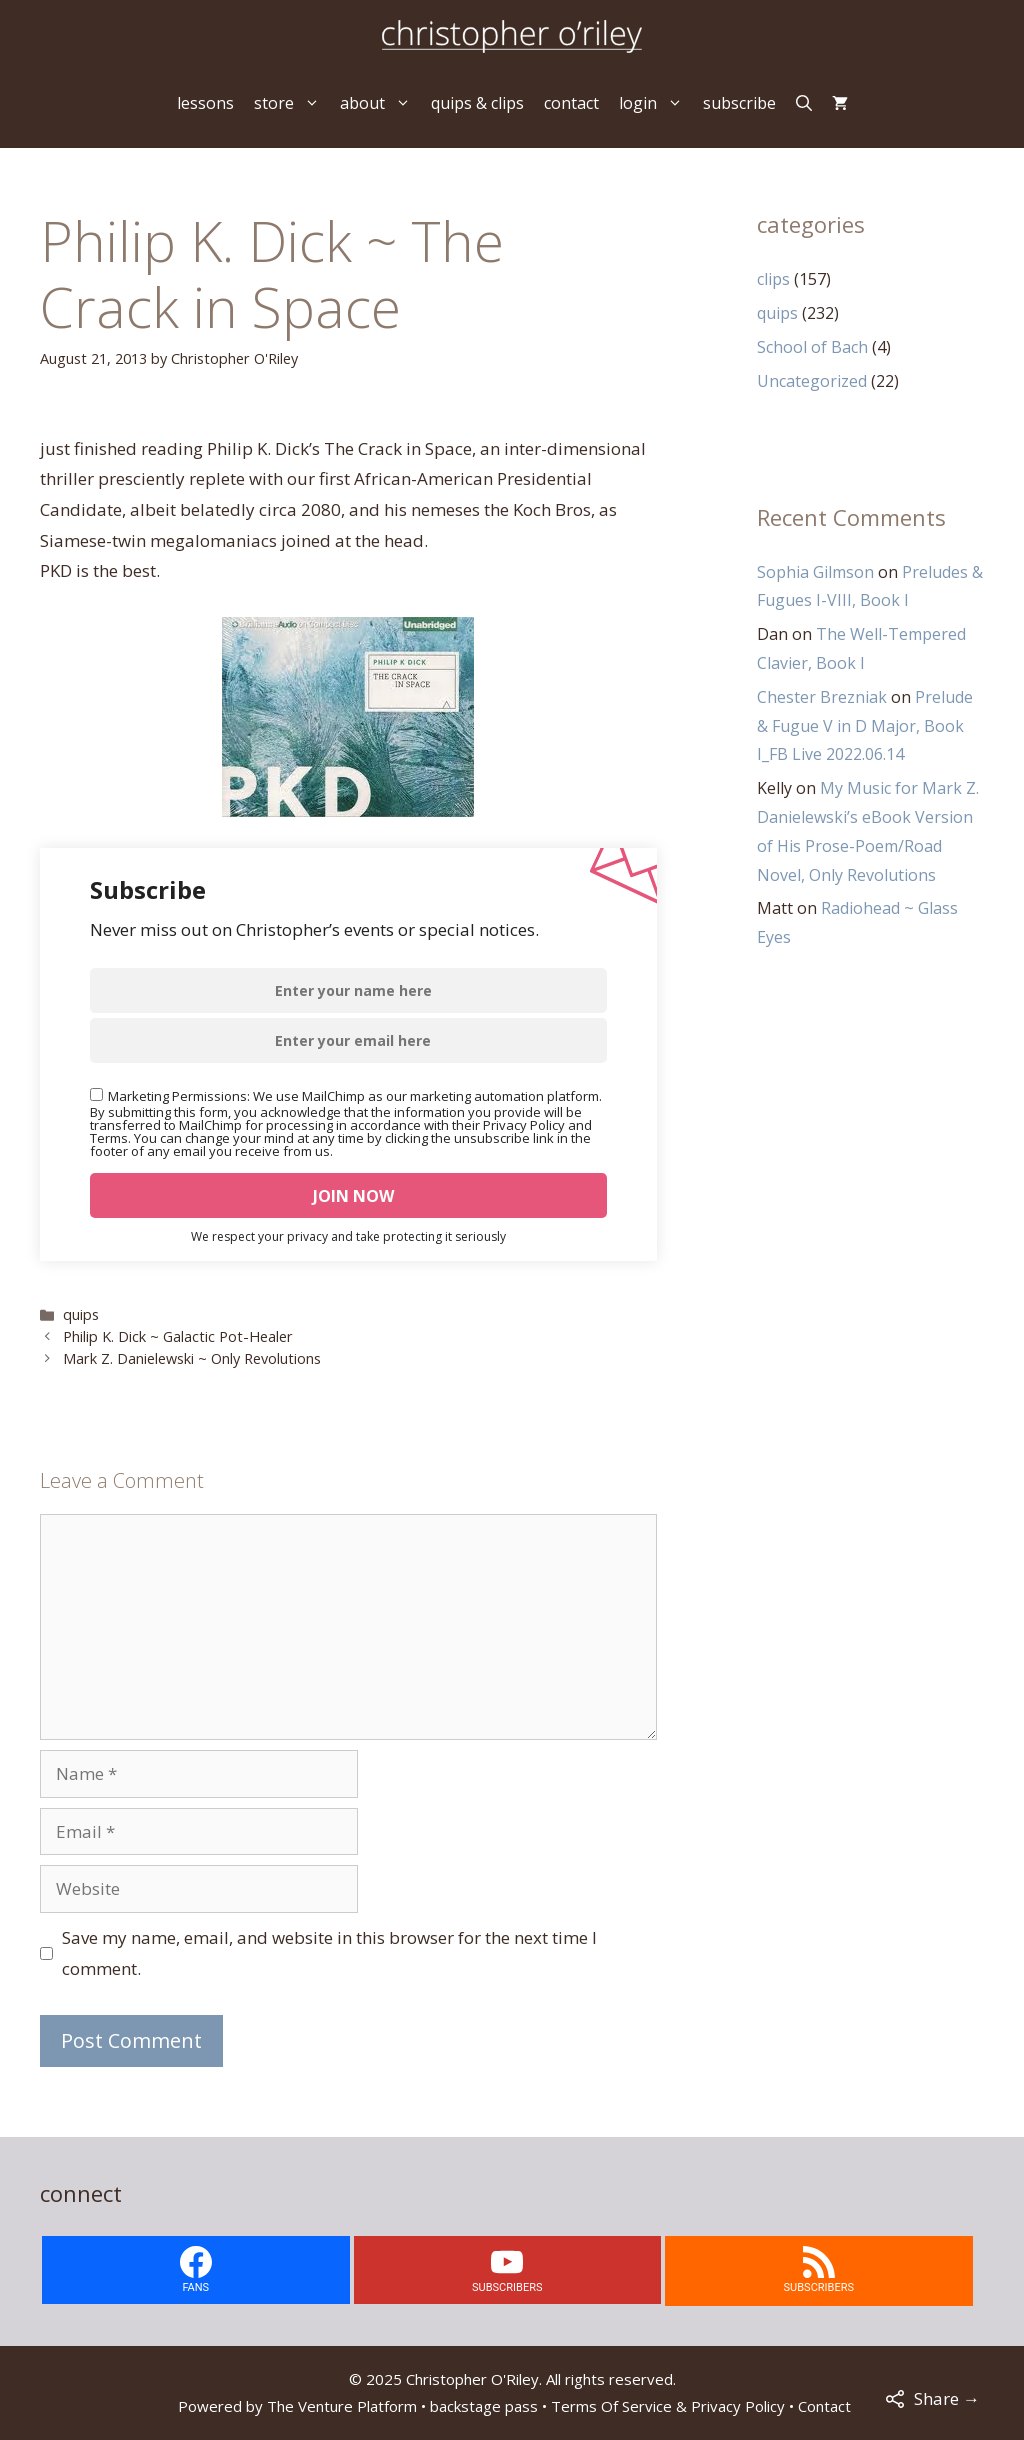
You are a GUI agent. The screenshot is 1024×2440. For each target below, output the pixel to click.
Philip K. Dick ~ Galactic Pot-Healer (178, 1336)
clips (773, 279)
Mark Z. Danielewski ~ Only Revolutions (192, 1358)
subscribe (739, 103)
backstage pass (484, 2406)
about (380, 103)
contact (571, 103)
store (292, 103)
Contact (824, 2406)
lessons (205, 103)
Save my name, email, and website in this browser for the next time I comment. (329, 1953)
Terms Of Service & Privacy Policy (668, 2406)
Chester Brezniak (822, 697)
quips (81, 1314)
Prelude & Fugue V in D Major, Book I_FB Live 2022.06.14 (865, 726)
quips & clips (477, 103)
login (656, 103)
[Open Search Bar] (804, 103)
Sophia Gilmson (815, 572)
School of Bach (812, 347)
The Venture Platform (342, 2406)
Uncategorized (812, 381)
